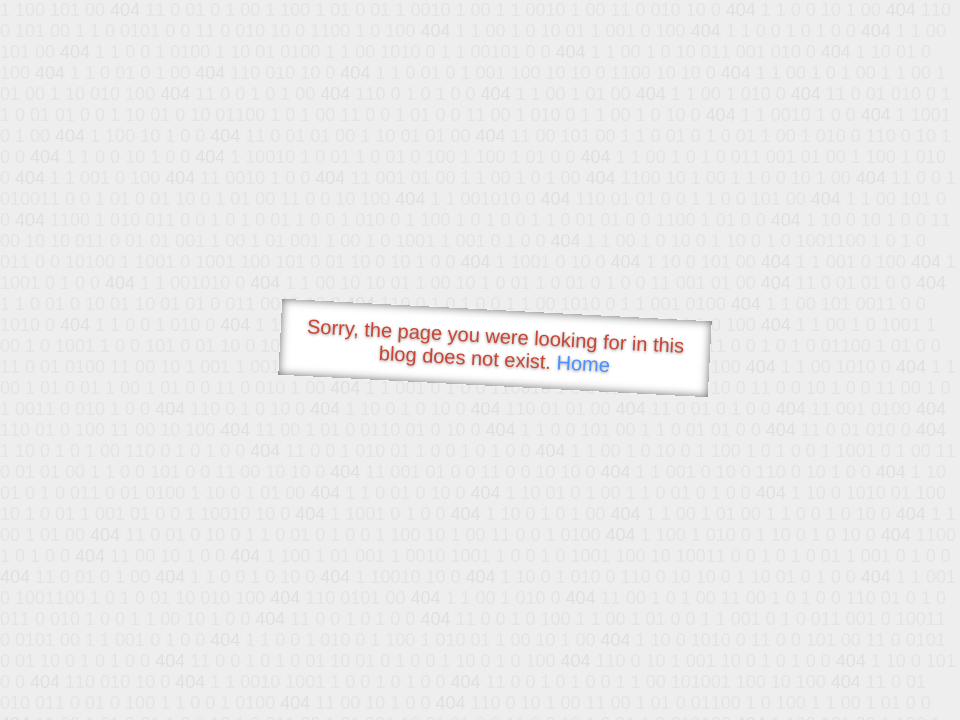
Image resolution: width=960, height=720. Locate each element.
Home (583, 363)
